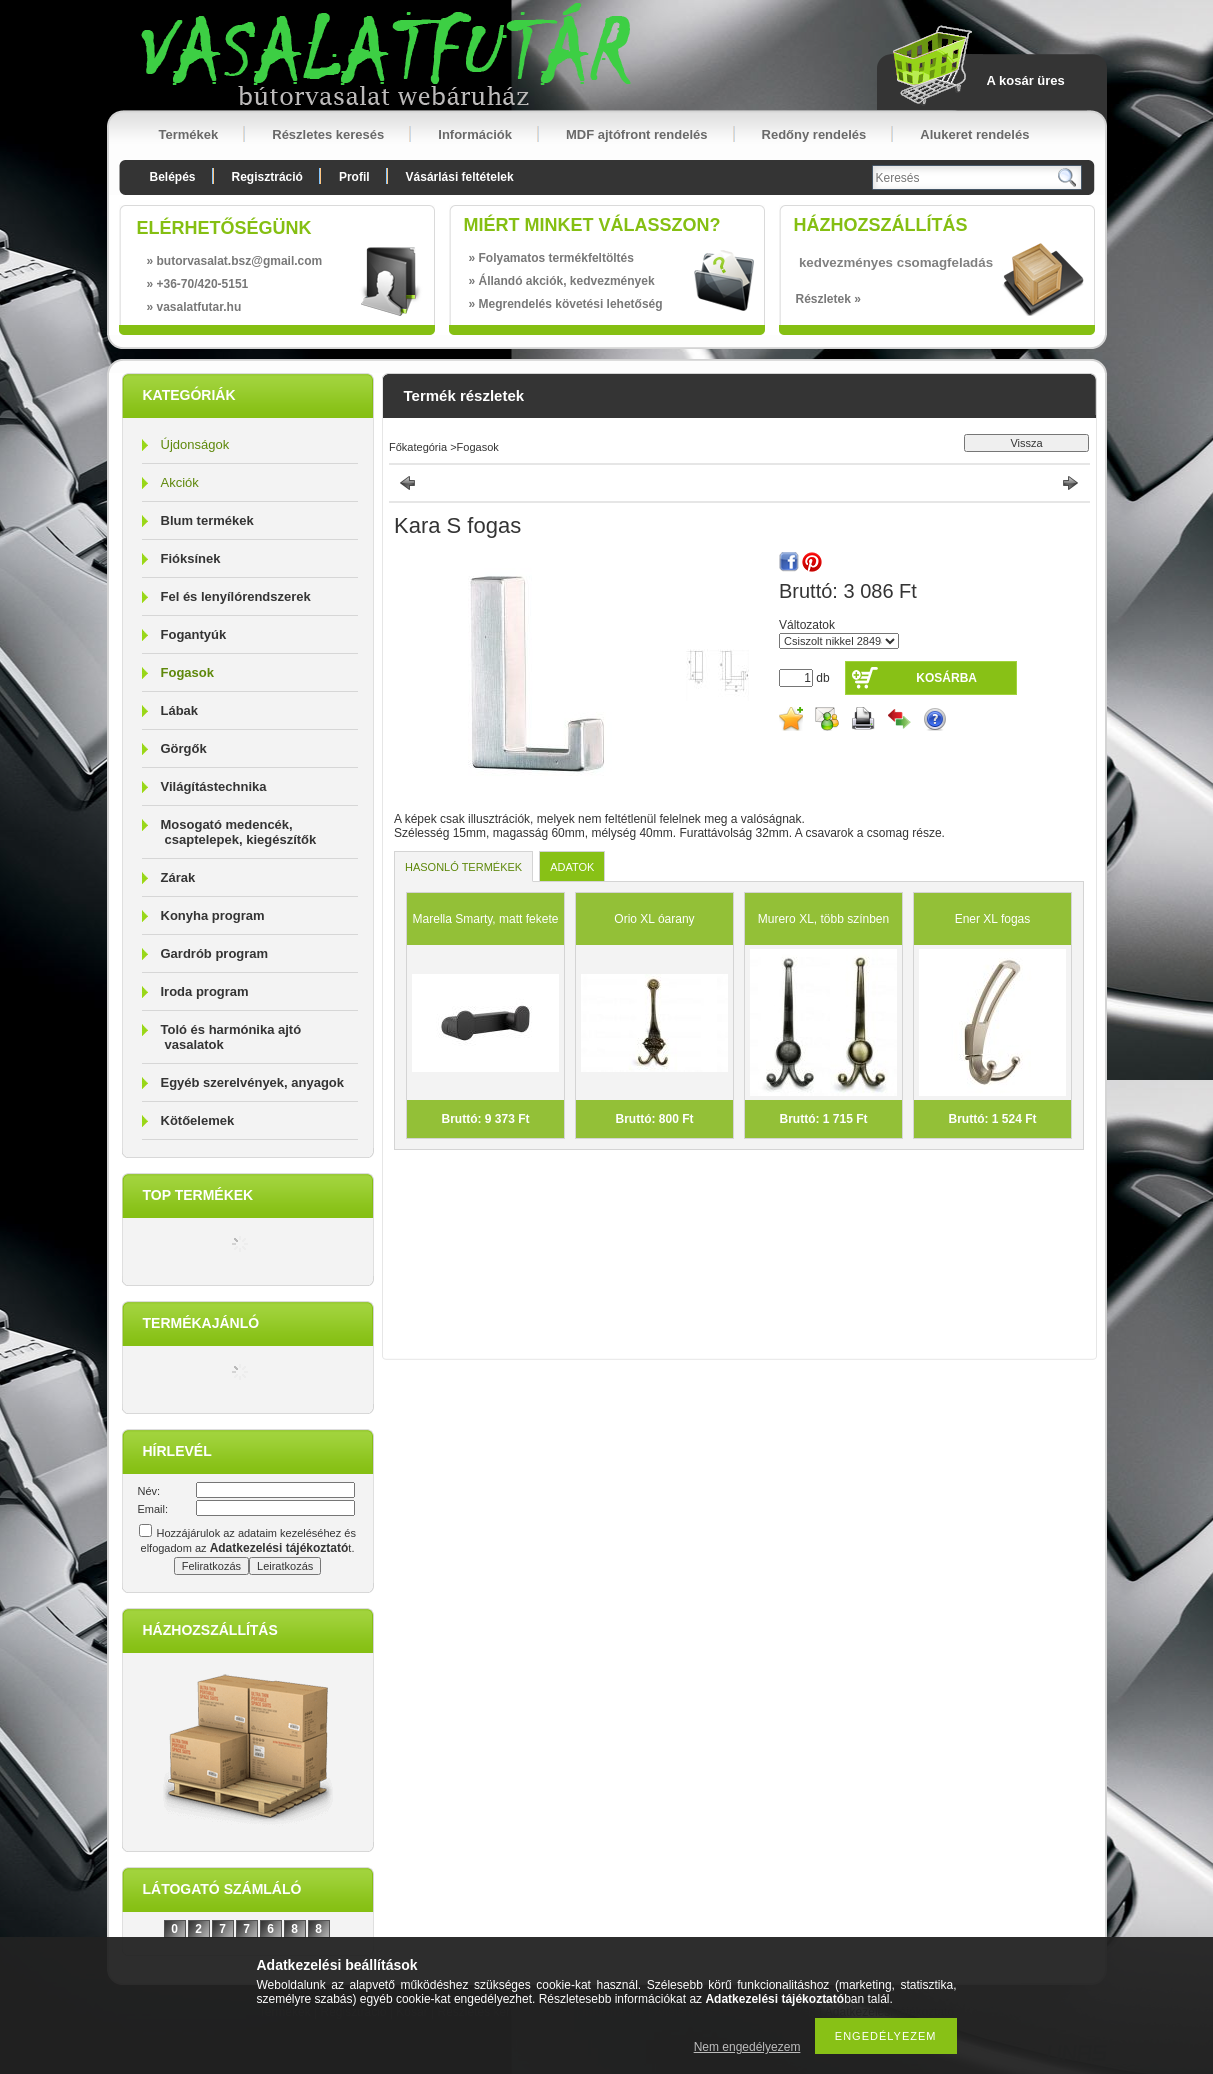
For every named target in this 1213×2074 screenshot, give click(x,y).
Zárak (178, 877)
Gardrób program (215, 953)
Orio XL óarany (654, 919)
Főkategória (418, 447)
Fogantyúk (194, 634)
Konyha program (213, 915)
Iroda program (205, 991)
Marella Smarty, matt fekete (486, 919)
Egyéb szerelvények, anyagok (253, 1082)
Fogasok (187, 672)
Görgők (184, 748)
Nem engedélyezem (747, 2047)
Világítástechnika (214, 786)
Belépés (173, 177)
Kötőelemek (198, 1120)
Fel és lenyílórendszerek (236, 596)
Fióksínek (191, 558)
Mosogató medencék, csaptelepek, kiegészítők (239, 832)
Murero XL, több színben (823, 919)
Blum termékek (207, 520)
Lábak (180, 710)
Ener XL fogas (993, 919)
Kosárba (946, 678)
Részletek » (828, 299)
